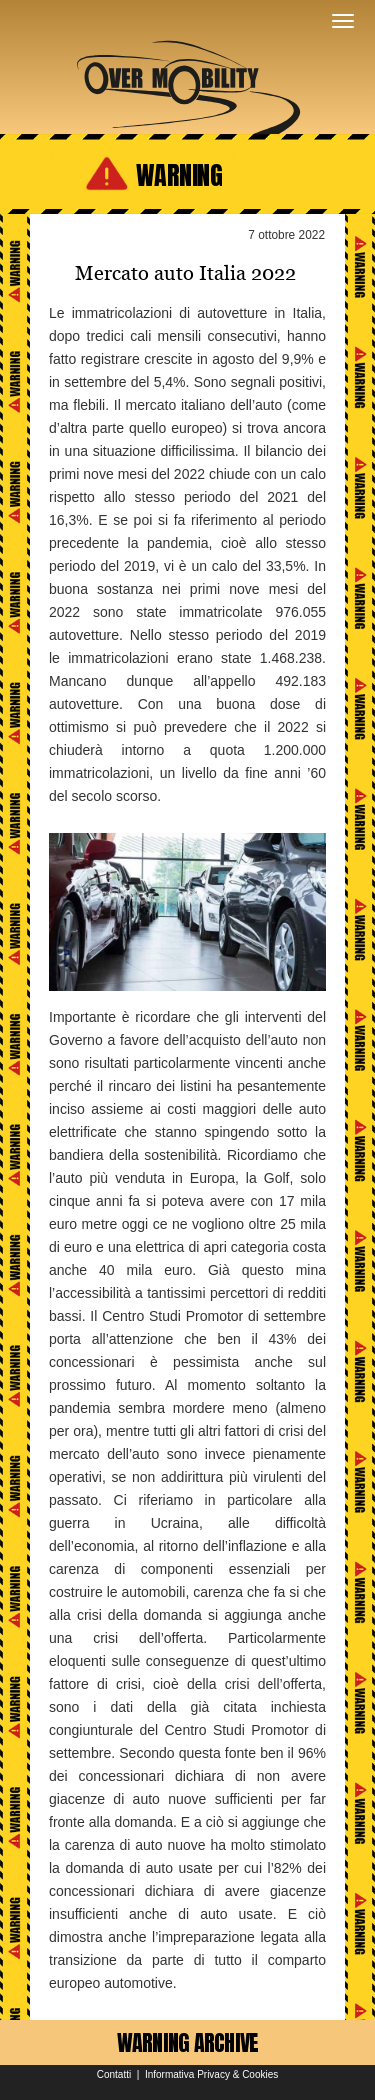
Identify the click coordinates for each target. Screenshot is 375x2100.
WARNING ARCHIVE (188, 2042)
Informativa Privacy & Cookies (211, 2074)
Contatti (114, 2074)
